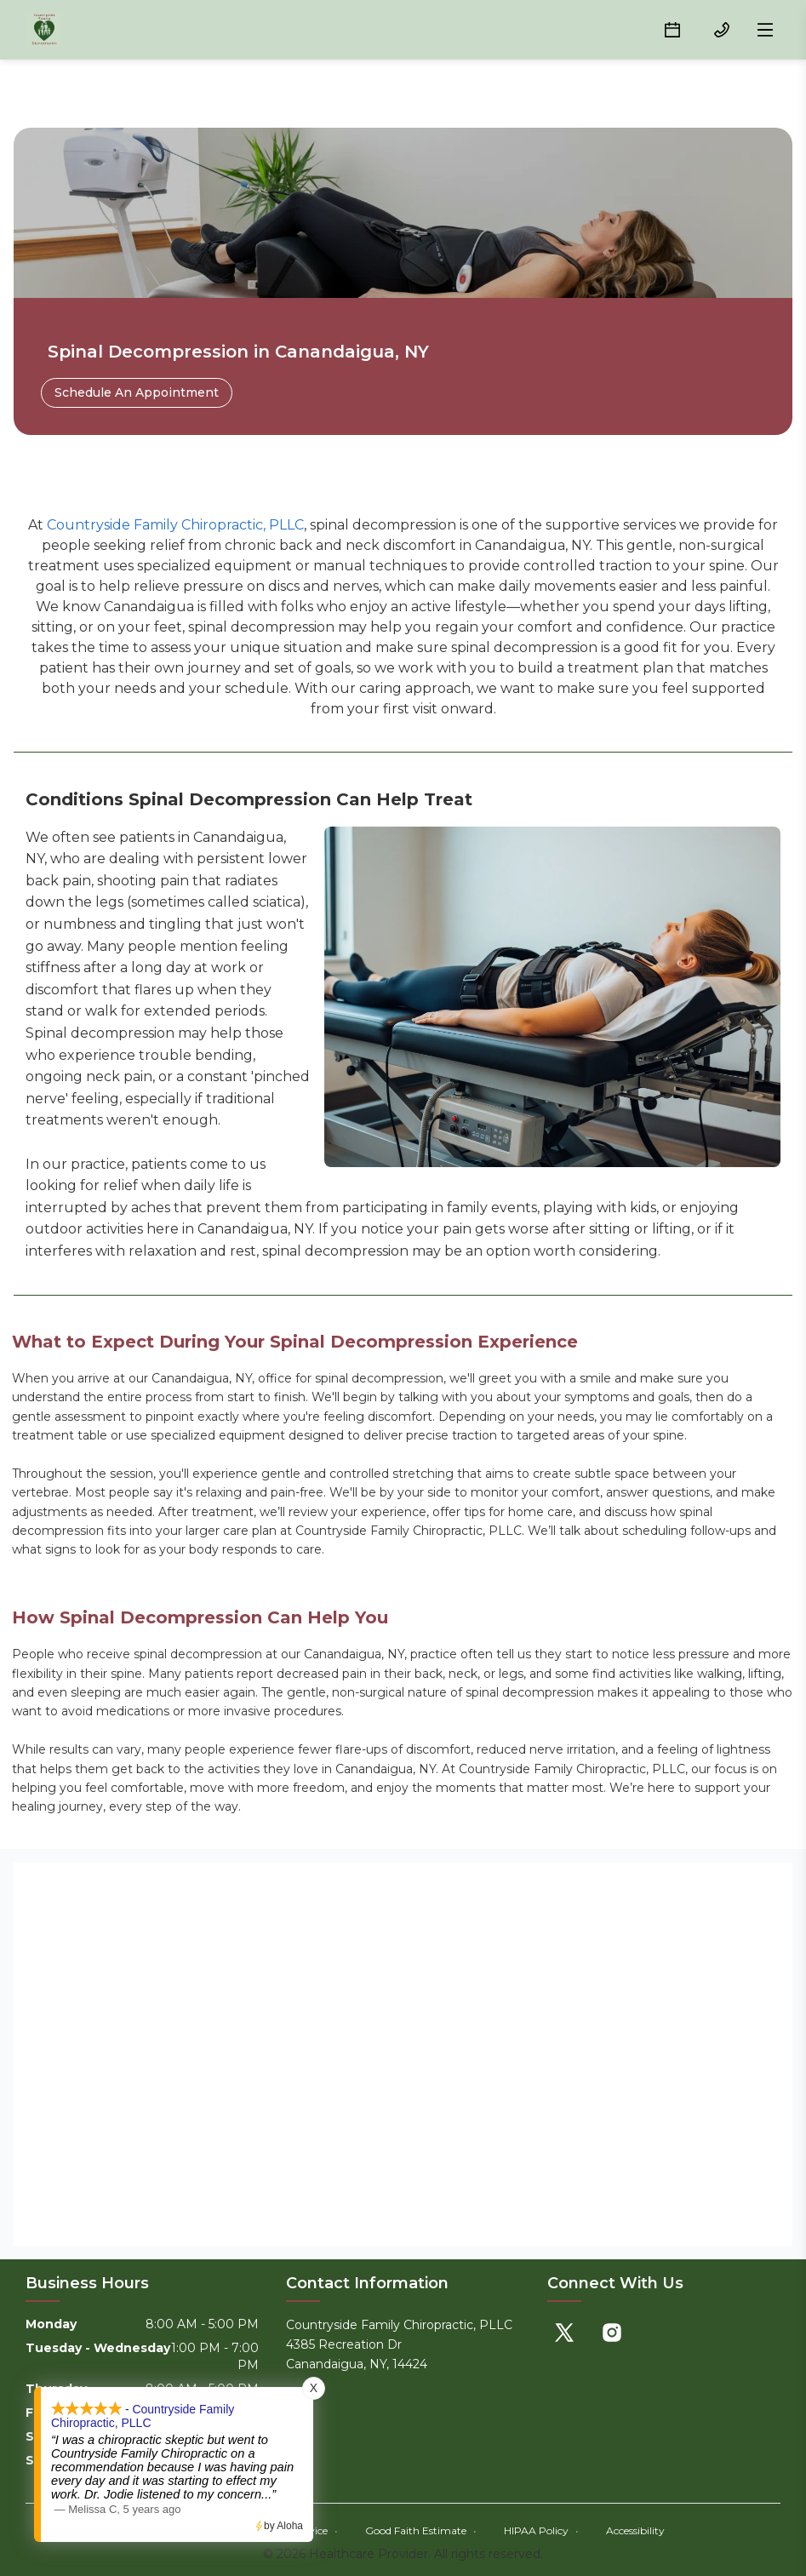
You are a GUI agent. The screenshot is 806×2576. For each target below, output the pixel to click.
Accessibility (635, 2530)
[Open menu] (765, 30)
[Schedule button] (672, 30)
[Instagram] (612, 2333)
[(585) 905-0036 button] (721, 30)
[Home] (44, 30)
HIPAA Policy (541, 2530)
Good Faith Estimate (421, 2530)
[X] (564, 2333)
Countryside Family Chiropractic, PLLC (175, 525)
